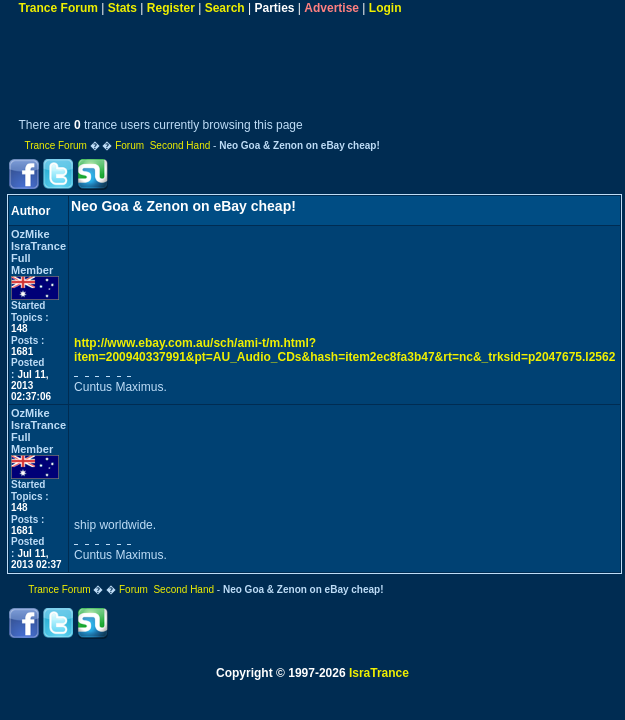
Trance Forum (58, 8)
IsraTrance (379, 673)
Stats (122, 8)
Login (385, 8)
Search (225, 8)
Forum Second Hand (162, 145)
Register (171, 8)
